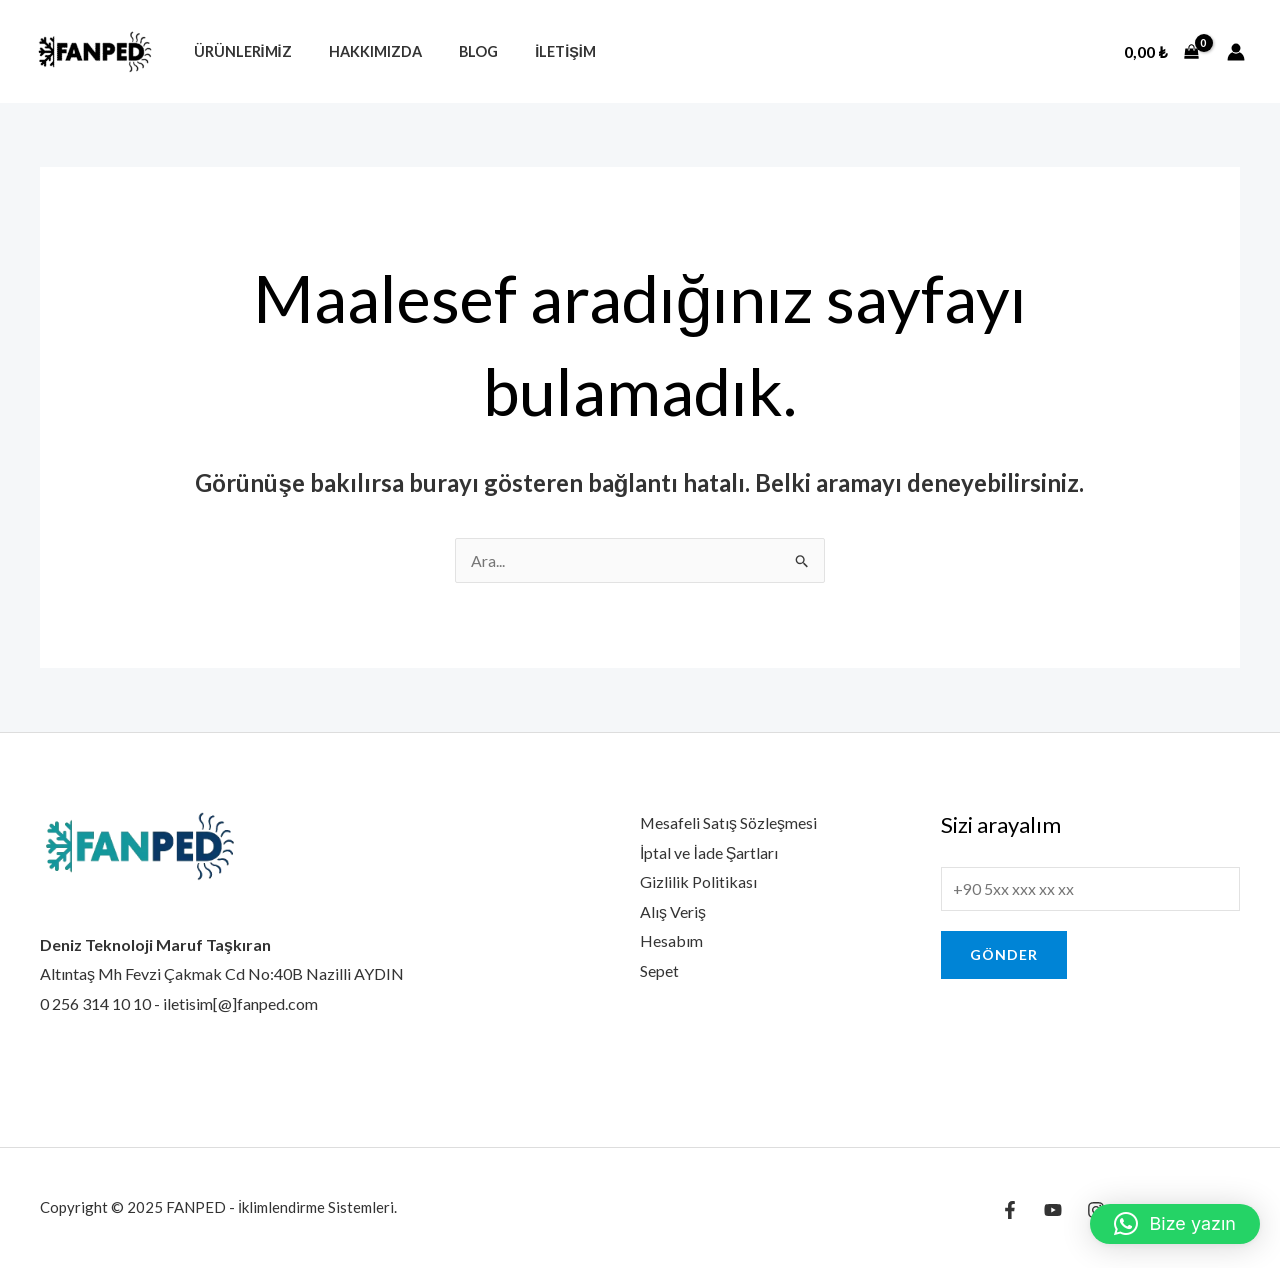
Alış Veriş (673, 911)
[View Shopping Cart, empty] (1161, 52)
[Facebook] (1010, 1210)
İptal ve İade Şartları (709, 852)
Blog (457, 51)
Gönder (1004, 955)
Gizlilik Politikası (698, 882)
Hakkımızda (362, 51)
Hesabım (671, 941)
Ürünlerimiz (238, 51)
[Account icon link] (1236, 52)
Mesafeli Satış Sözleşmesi (729, 822)
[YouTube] (1053, 1210)
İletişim (536, 51)
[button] (1175, 1224)
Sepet (659, 971)
